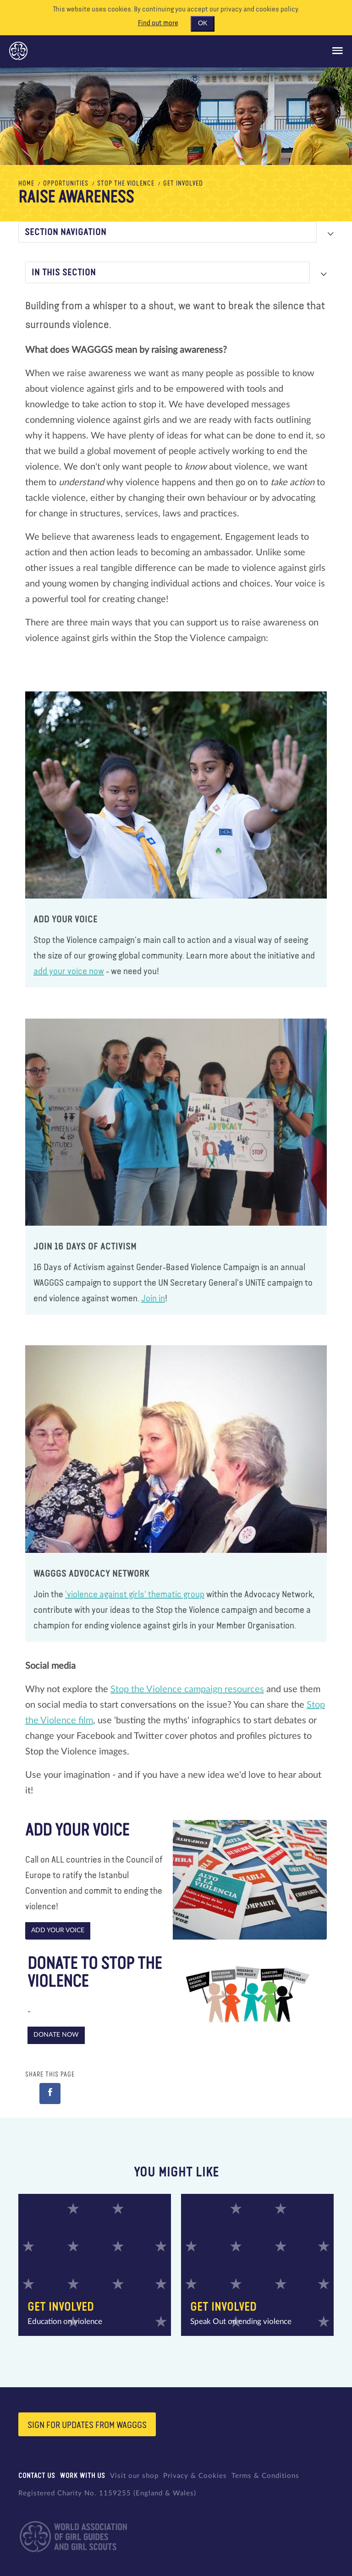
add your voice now (68, 971)
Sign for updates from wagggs (87, 2425)
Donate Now (56, 2035)
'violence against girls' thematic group (134, 1594)
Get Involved (183, 184)
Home (26, 184)
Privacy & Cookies (195, 2475)
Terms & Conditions (265, 2475)
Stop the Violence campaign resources (187, 1689)
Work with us (82, 2475)
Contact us (36, 2475)
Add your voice (57, 1930)
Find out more (158, 23)
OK (202, 23)
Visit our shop (134, 2475)
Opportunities (65, 184)
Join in (153, 1298)
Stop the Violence (125, 184)
